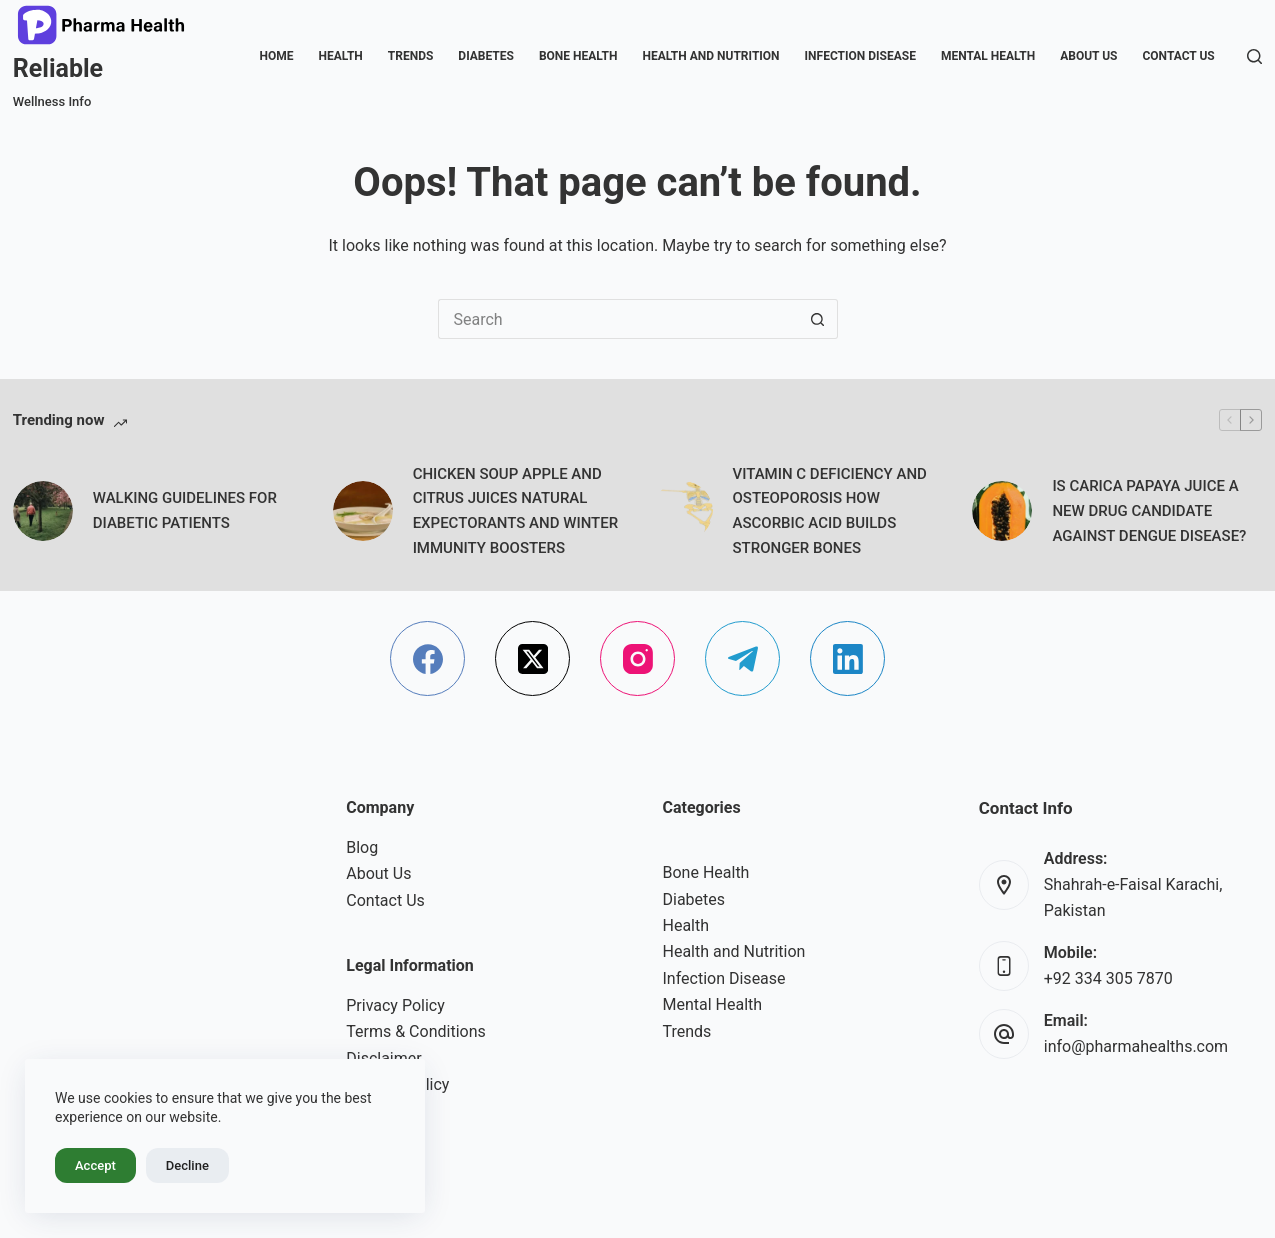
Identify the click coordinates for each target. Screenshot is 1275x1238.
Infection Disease (860, 56)
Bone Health (578, 56)
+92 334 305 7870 (1108, 978)
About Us (1088, 56)
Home (276, 56)
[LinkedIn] (847, 658)
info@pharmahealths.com (1136, 1046)
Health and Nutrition (710, 56)
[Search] (1254, 56)
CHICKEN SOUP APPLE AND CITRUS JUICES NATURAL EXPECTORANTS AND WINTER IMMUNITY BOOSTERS (516, 511)
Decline (187, 1165)
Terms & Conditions (416, 1031)
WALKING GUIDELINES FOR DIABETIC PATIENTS (185, 510)
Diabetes (486, 56)
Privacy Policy (395, 1005)
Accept (95, 1165)
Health (340, 56)
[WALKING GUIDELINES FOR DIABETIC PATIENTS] (43, 511)
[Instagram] (637, 658)
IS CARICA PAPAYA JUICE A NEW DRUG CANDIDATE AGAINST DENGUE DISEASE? (1149, 511)
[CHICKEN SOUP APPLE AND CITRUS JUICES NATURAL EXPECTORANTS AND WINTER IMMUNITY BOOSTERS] (363, 511)
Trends (411, 56)
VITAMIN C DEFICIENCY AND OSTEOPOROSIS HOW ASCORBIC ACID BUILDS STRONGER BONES (830, 511)
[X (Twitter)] (532, 658)
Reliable (58, 68)
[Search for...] (618, 319)
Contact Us (1178, 56)
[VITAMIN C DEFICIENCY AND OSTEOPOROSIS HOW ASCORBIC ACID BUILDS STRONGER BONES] (683, 511)
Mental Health (988, 56)
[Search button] (818, 319)
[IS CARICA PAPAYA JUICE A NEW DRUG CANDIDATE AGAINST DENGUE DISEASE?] (1002, 511)
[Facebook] (427, 658)
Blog (362, 847)
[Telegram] (742, 658)
